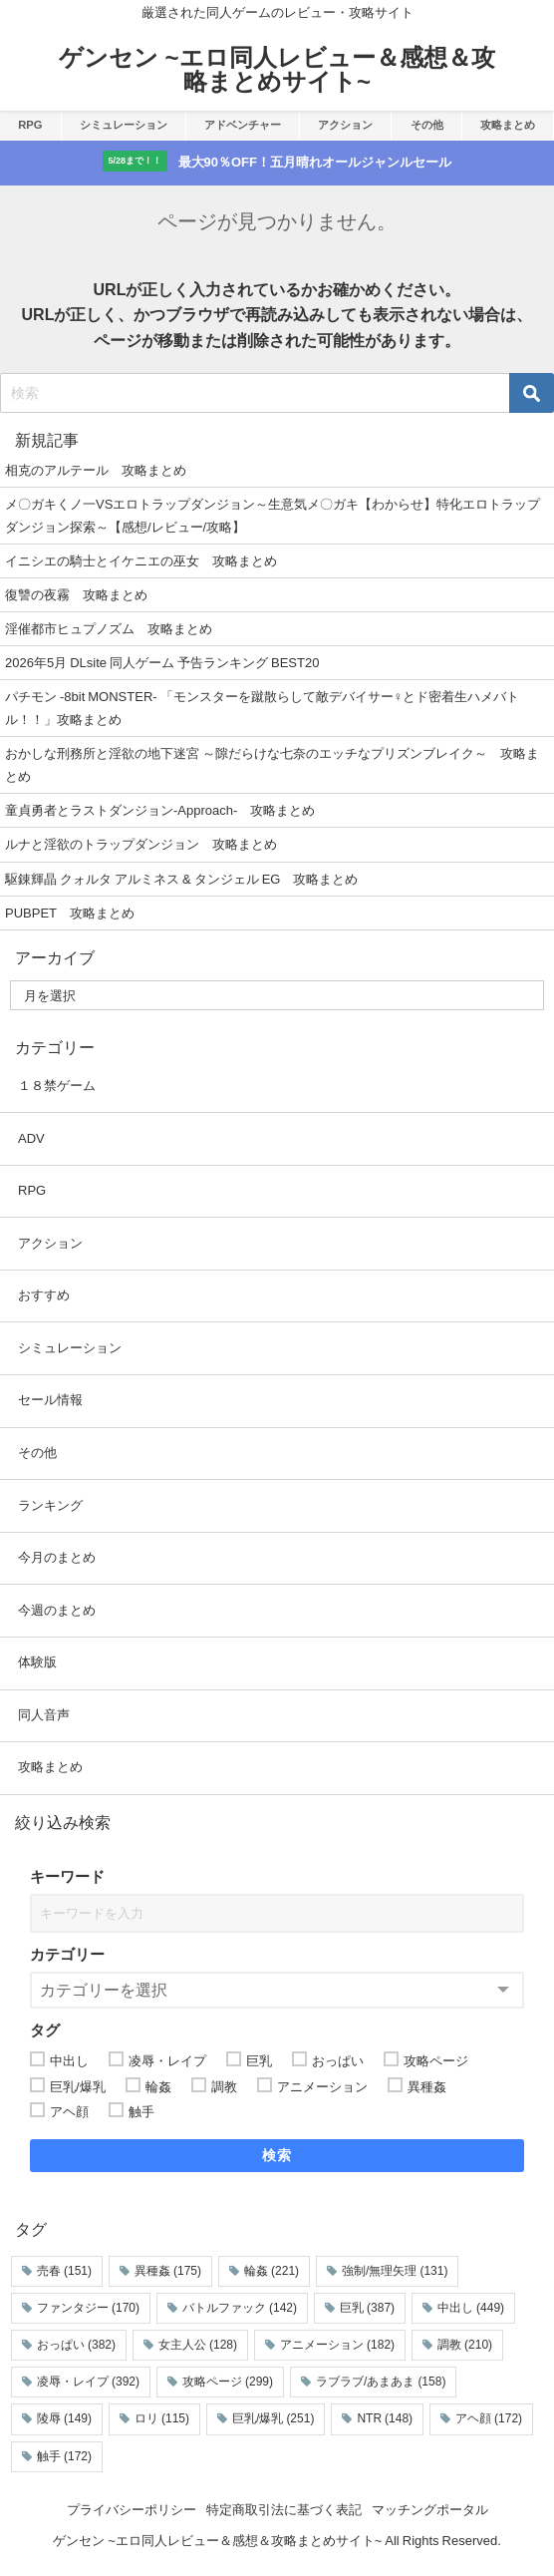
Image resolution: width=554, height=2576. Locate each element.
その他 (427, 125)
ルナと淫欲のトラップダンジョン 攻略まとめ (141, 844)
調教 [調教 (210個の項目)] (464, 2345)
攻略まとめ (507, 125)
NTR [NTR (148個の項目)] (385, 2418)
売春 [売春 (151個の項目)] (64, 2271)
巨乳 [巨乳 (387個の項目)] (367, 2308)
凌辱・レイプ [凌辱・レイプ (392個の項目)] (88, 2382)
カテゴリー (67, 1954)
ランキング (50, 1505)
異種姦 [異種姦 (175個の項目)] (168, 2271)
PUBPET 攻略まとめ (70, 913)
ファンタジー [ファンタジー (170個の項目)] (88, 2308)
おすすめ (44, 1294)
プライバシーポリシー (131, 2509)
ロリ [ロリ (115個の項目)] (162, 2418)
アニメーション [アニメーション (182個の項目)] (337, 2345)
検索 (277, 2155)
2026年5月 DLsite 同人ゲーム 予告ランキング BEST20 (162, 662)
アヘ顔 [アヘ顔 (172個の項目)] (488, 2418)
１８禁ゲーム (57, 1085)
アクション (345, 125)
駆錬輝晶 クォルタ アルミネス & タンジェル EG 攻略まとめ (181, 879)
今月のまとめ (57, 1557)
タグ (45, 2030)
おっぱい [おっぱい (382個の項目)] (76, 2345)
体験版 (37, 1662)
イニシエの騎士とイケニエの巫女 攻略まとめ (141, 560)
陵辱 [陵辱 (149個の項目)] (64, 2418)
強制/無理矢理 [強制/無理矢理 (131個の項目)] (394, 2271)
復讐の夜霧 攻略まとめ (76, 594)
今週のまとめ (57, 1610)
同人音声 (44, 1714)
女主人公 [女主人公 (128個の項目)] (197, 2345)
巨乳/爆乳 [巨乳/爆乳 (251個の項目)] (273, 2418)
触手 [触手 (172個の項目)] (64, 2456)
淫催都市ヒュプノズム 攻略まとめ (108, 628)
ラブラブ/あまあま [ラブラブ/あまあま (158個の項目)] (380, 2382)
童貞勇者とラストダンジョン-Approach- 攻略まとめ (160, 810)
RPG (30, 125)
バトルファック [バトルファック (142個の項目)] (239, 2308)
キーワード (67, 1876)
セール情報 (50, 1399)
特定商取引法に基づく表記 (284, 2509)
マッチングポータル (430, 2509)
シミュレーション (123, 125)
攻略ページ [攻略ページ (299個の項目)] (227, 2382)
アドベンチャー (242, 125)
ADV (31, 1138)
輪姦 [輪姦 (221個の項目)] (271, 2271)
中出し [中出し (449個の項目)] (470, 2308)
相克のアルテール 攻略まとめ (95, 470)
